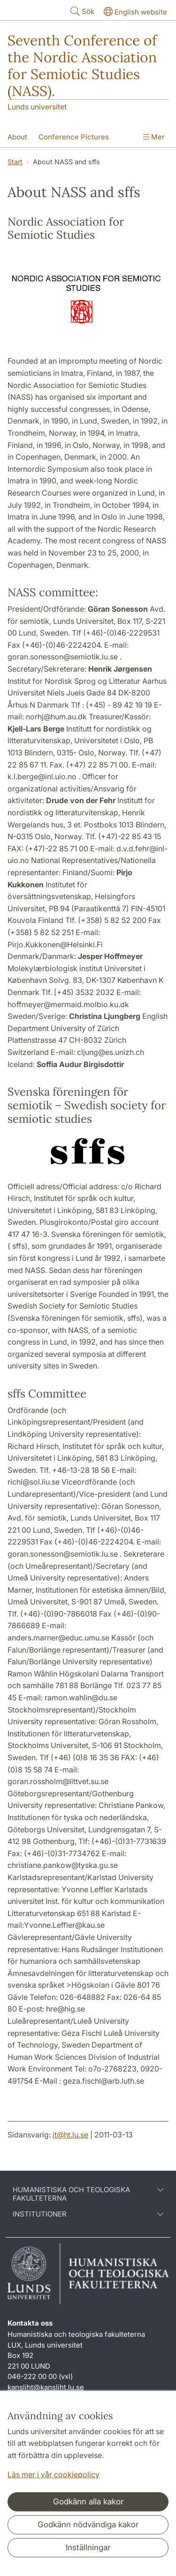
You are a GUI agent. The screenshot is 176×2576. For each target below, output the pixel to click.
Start (15, 162)
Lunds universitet (37, 106)
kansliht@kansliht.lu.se (46, 2387)
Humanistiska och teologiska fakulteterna (88, 2194)
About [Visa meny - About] (17, 136)
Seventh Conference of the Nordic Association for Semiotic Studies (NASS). (82, 65)
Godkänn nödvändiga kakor (88, 2524)
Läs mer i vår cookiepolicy (53, 2474)
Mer (154, 136)
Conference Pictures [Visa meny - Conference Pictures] (73, 136)
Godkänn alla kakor (88, 2501)
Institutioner (88, 2214)
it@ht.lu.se (70, 2134)
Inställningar (88, 2547)
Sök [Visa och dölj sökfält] (81, 11)
